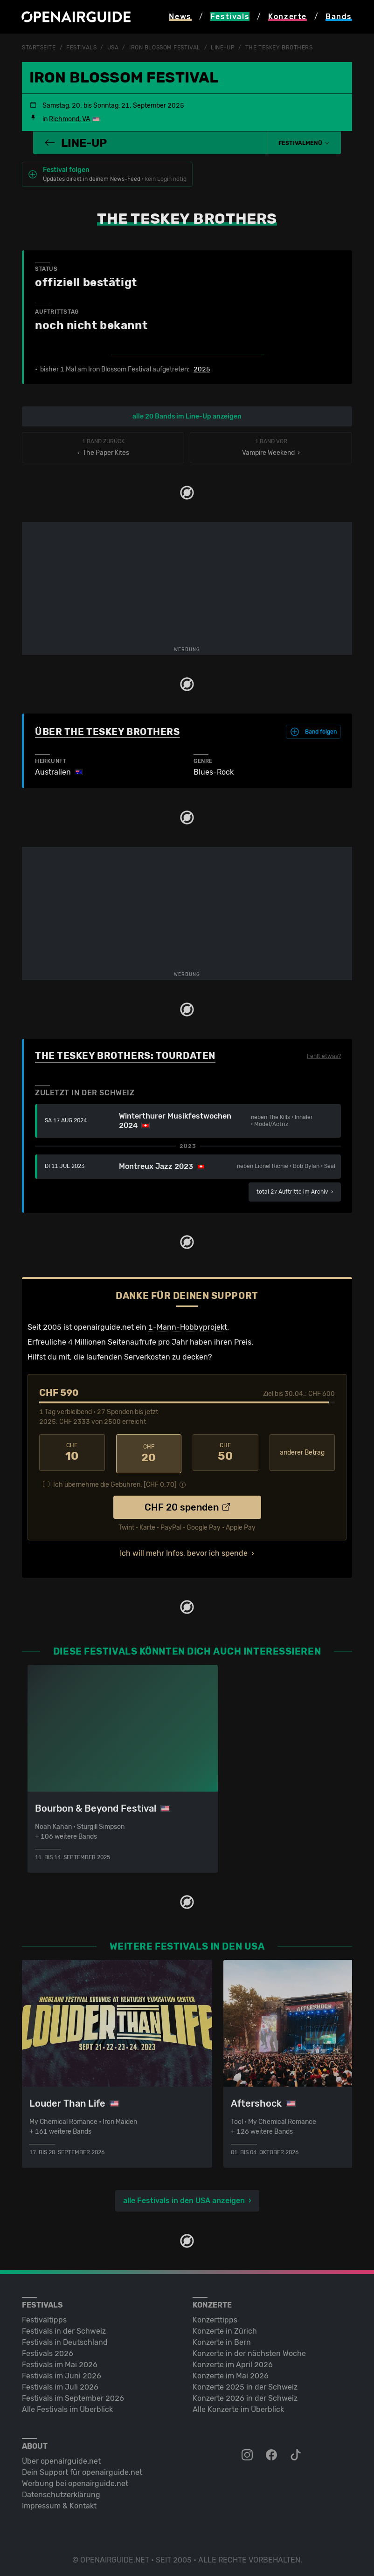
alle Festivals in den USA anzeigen (184, 2197)
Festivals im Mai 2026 (59, 2361)
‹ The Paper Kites (103, 447)
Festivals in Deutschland (65, 2339)
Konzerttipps (215, 2317)
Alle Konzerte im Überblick (238, 2406)
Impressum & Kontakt (59, 2503)
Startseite (39, 47)
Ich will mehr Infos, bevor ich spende (184, 1550)
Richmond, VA (69, 119)
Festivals (81, 47)
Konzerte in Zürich (225, 2328)
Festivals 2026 (47, 2350)
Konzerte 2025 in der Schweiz (245, 2384)
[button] (304, 142)
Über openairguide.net (61, 2458)
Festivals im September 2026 (73, 2395)
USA (113, 47)
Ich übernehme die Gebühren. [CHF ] (115, 1482)
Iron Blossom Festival (165, 47)
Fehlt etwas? (324, 1056)
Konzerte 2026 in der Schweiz (245, 2395)
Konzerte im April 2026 (233, 2361)
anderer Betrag (302, 1452)
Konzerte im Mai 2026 (231, 2373)
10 (72, 1452)
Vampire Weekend (271, 447)
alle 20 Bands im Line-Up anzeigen (187, 416)
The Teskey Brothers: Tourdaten (125, 1055)
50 (225, 1452)
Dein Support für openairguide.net (82, 2469)
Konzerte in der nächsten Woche (249, 2350)
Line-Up (223, 47)
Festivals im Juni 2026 (61, 2373)
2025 (202, 369)
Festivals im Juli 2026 (60, 2384)
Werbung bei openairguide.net (75, 2480)
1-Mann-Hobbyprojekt (187, 1326)
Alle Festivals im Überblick (67, 2406)
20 (149, 1452)
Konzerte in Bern (222, 2339)
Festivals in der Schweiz (64, 2328)
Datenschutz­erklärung (61, 2491)
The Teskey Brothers (279, 47)
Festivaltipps (44, 2317)
